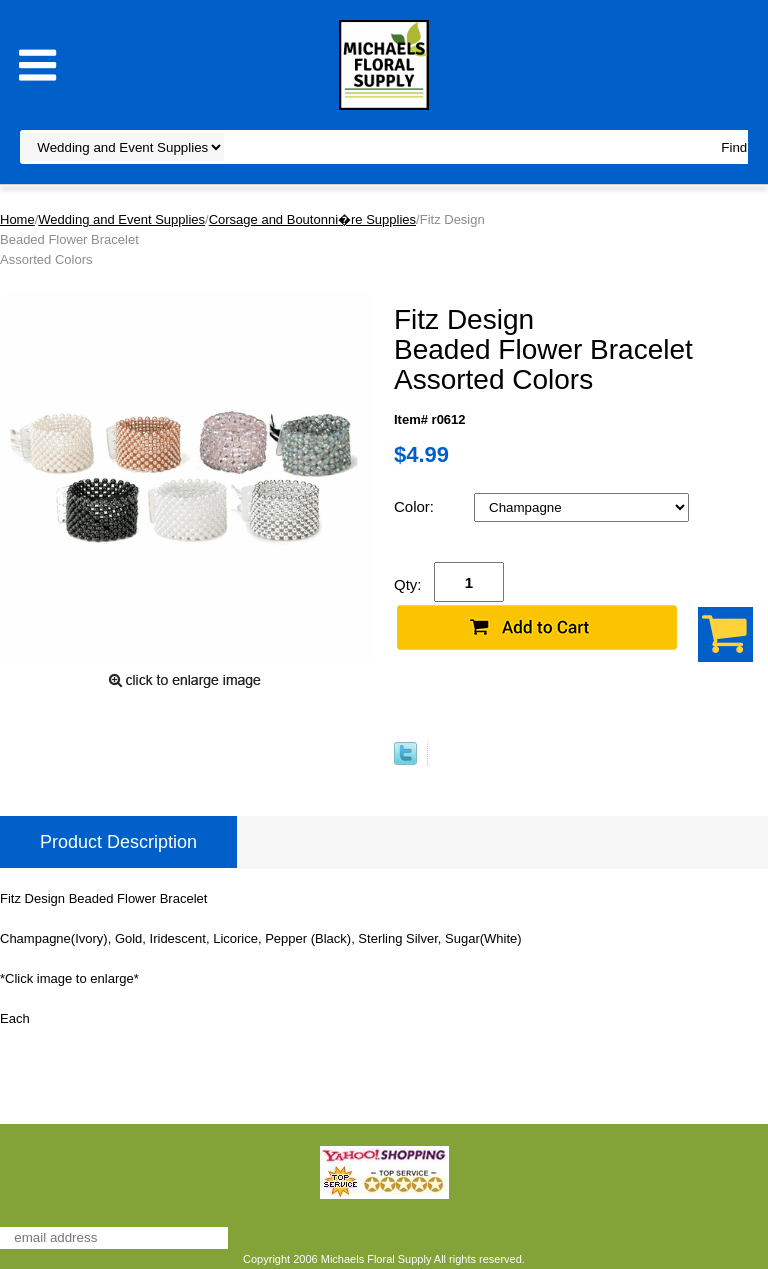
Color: (416, 506)
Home (17, 219)
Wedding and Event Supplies (121, 219)
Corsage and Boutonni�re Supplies (312, 219)
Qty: (408, 584)
